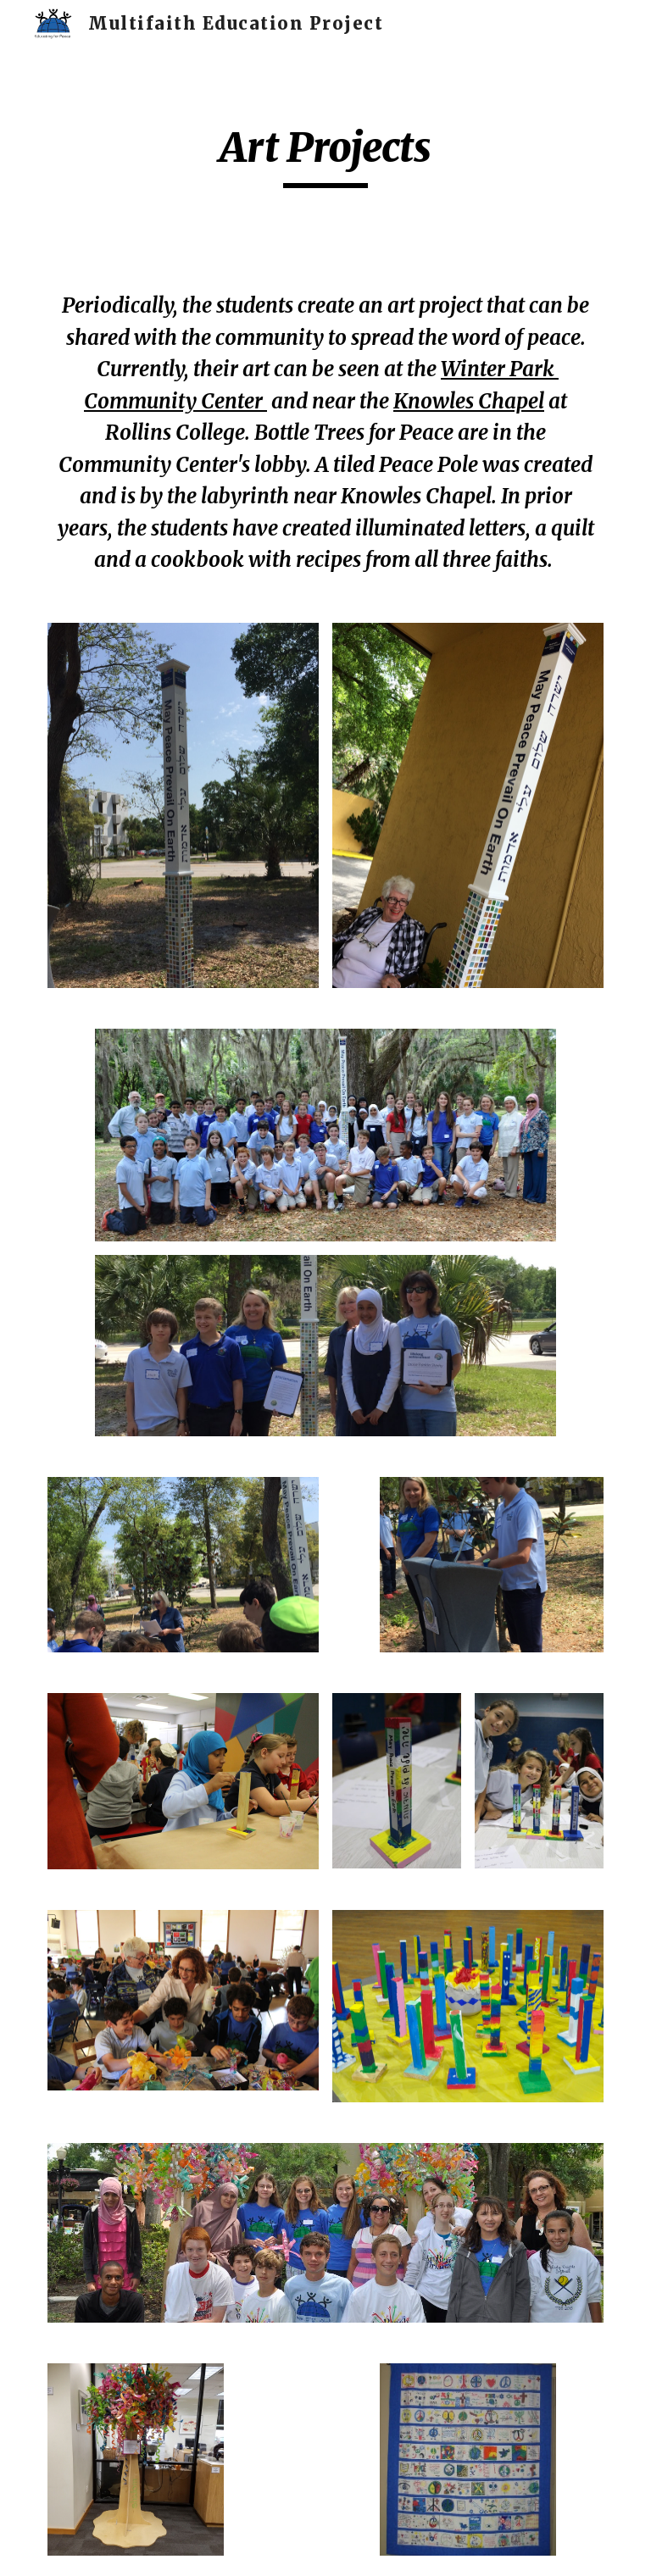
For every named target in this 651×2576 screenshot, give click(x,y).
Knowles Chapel (468, 401)
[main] (325, 155)
